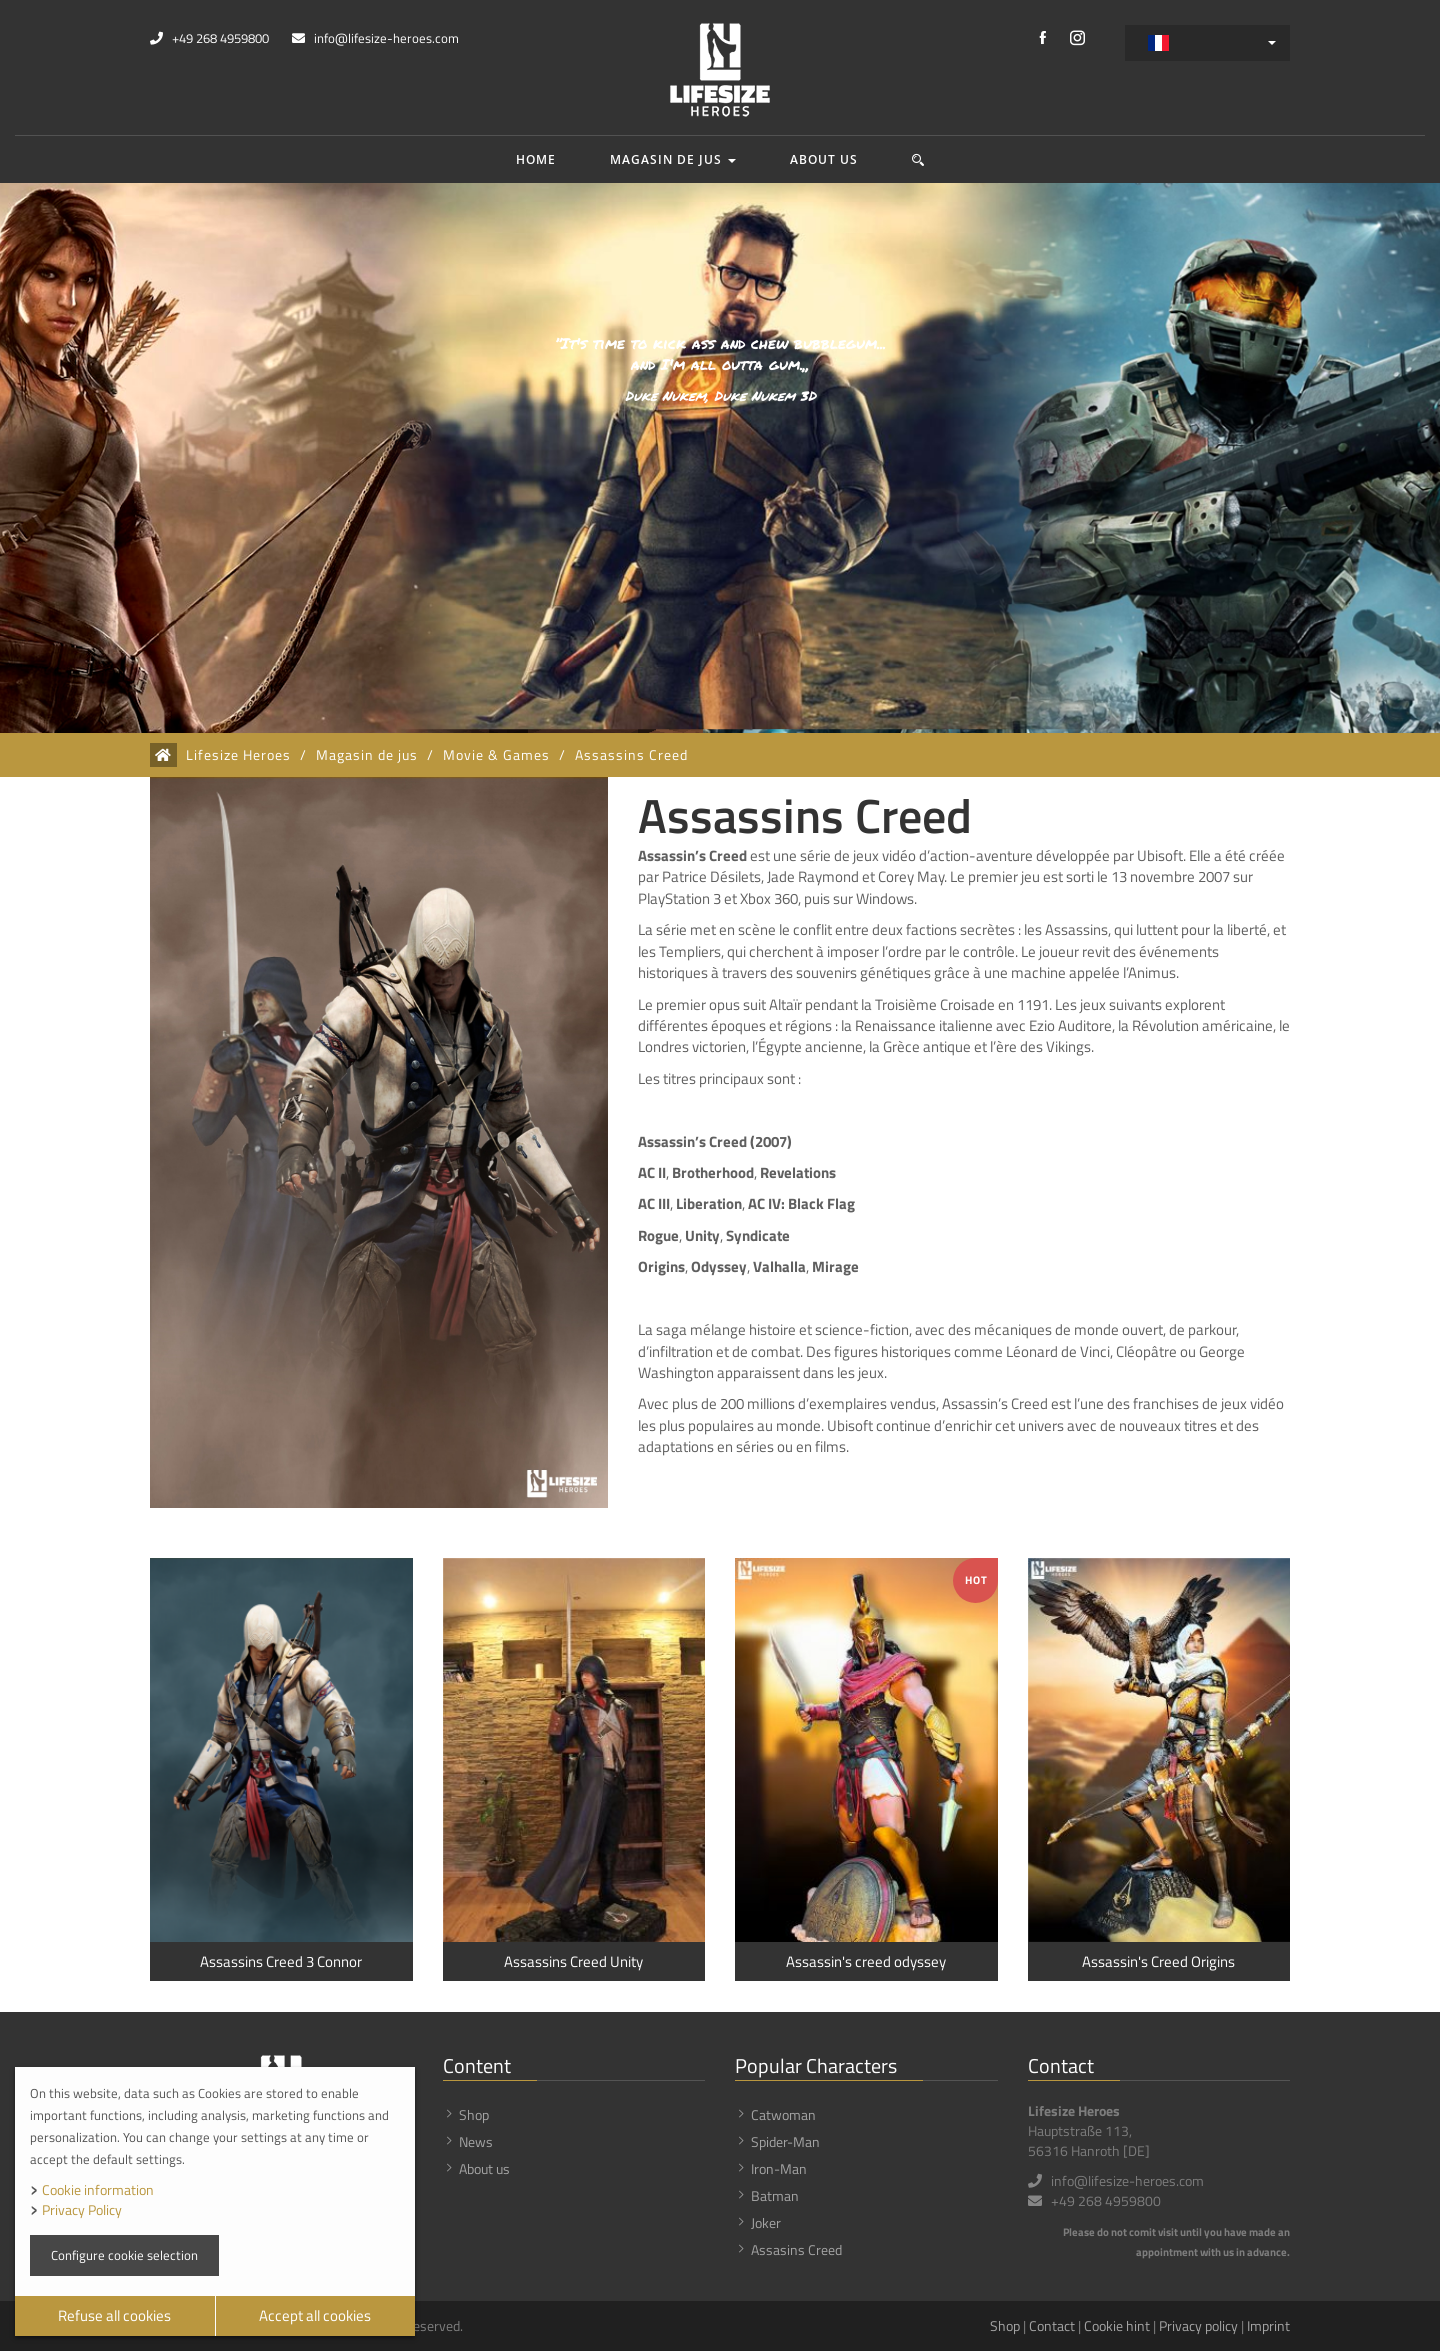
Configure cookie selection (124, 2255)
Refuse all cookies (114, 2315)
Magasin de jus (673, 159)
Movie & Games (496, 755)
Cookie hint (1117, 2325)
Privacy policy (1198, 2325)
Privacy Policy (82, 2209)
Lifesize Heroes (238, 755)
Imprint (1268, 2325)
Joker (766, 2222)
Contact (1052, 2325)
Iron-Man (779, 2168)
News (476, 2141)
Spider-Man (785, 2141)
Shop (474, 2114)
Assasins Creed (796, 2249)
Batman (775, 2195)
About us (824, 159)
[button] (918, 159)
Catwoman (783, 2114)
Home (536, 159)
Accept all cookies (315, 2315)
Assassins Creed (631, 755)
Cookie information (98, 2189)
